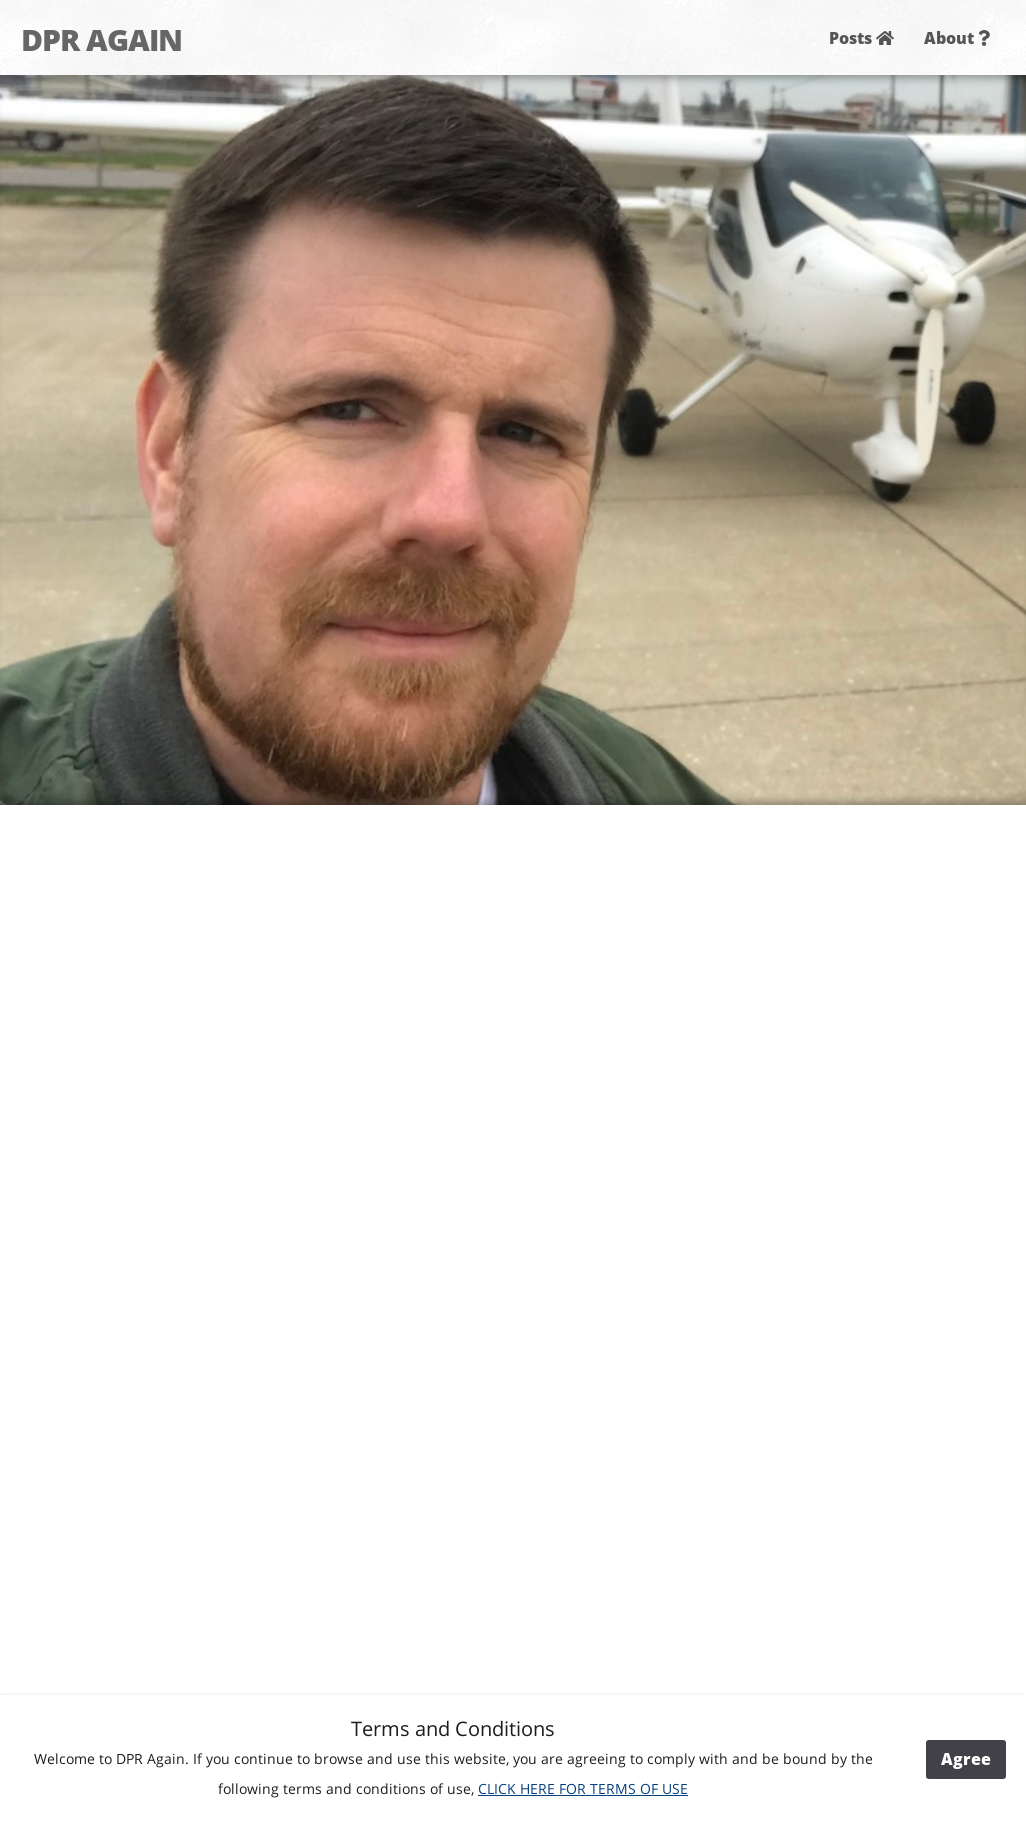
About (957, 38)
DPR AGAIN (101, 39)
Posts (861, 38)
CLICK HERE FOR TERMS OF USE (583, 1788)
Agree (966, 1759)
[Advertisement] (859, 1119)
